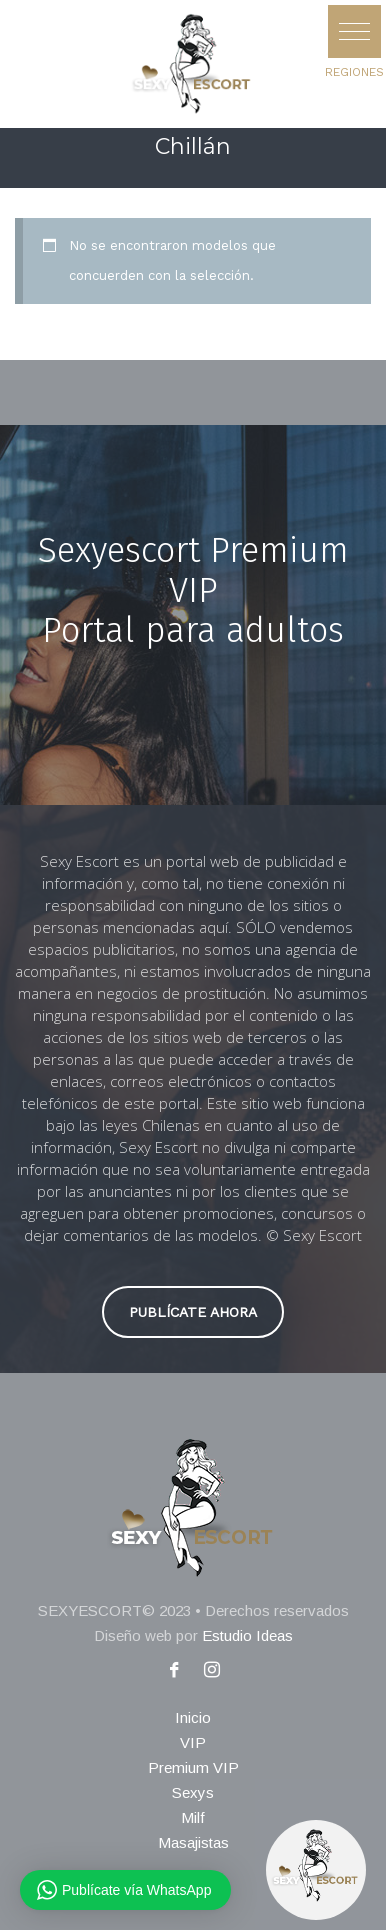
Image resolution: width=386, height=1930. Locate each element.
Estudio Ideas (247, 1635)
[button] (354, 31)
